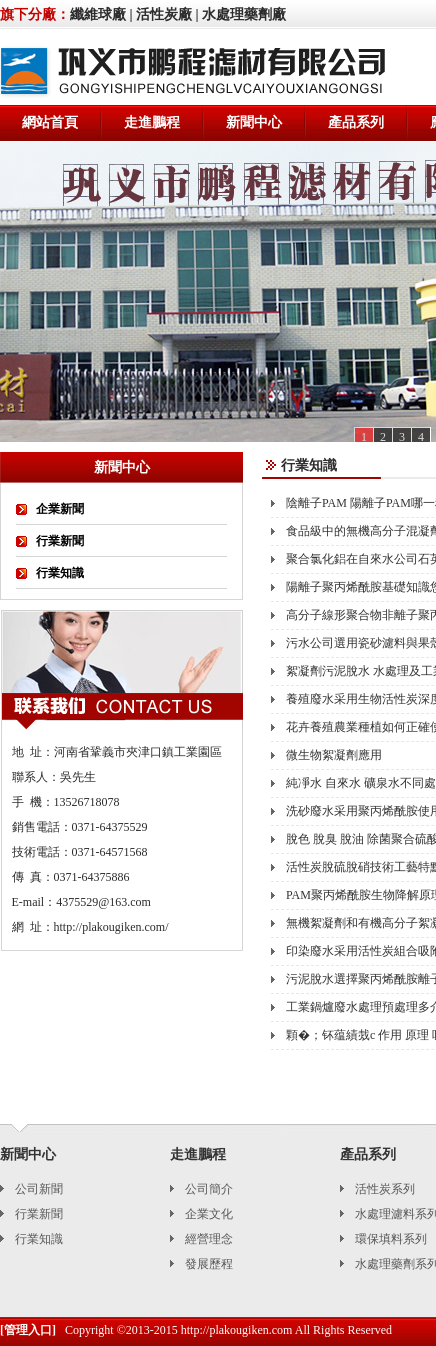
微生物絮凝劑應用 (334, 755)
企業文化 (209, 1214)
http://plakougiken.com (237, 1330)
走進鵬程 (152, 122)
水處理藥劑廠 (244, 14)
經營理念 (209, 1239)
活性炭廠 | (167, 14)
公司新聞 (39, 1189)
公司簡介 (209, 1189)
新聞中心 (254, 122)
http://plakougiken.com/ (111, 927)
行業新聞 (60, 541)
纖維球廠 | (101, 14)
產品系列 (356, 122)
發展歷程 (209, 1264)
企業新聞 (60, 509)
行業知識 (60, 573)
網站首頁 (50, 122)
